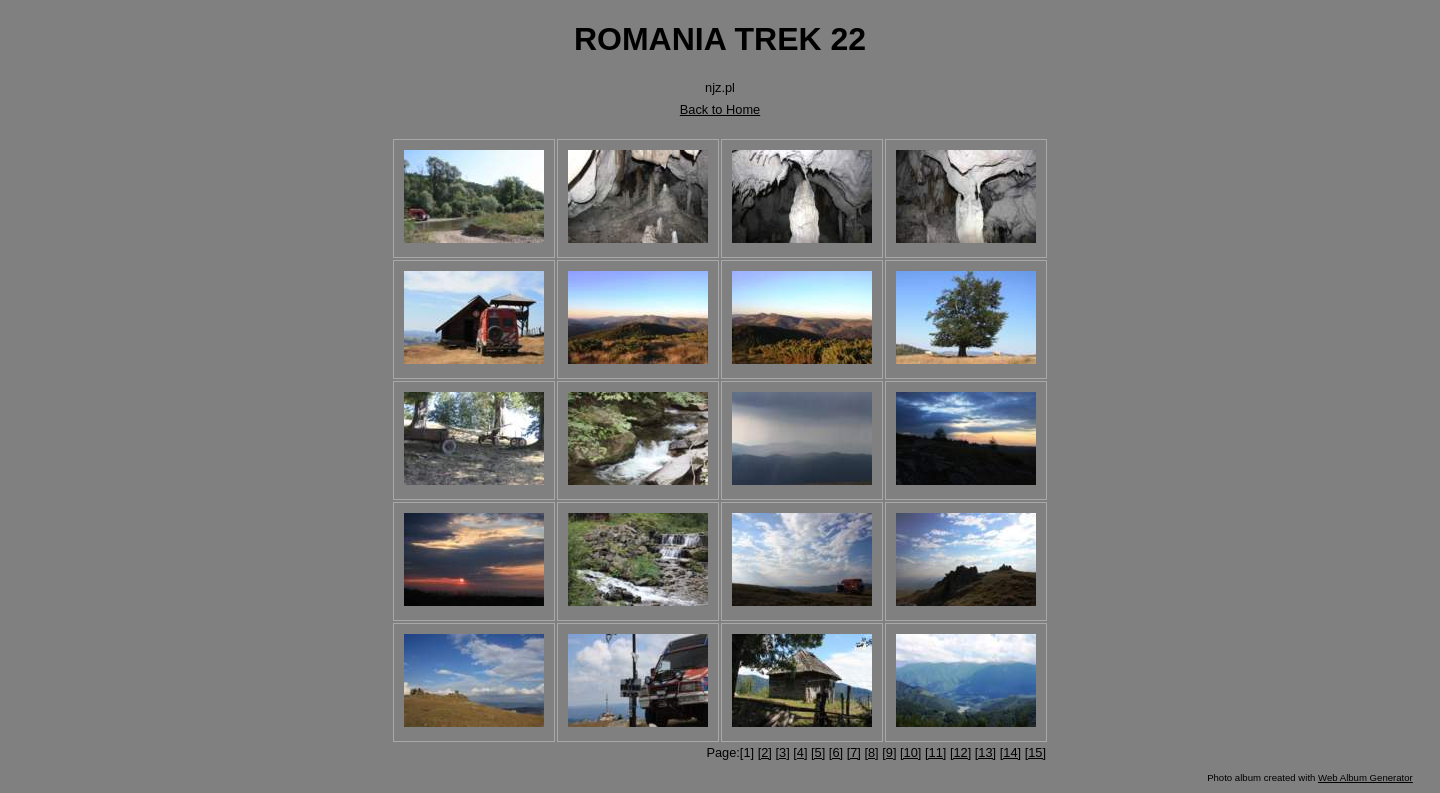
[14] (1010, 752)
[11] (935, 752)
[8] (871, 752)
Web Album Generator (1365, 777)
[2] (765, 752)
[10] (910, 752)
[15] (1035, 752)
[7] (854, 752)
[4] (800, 752)
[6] (836, 752)
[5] (818, 752)
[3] (782, 752)
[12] (960, 752)
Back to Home (720, 109)
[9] (889, 752)
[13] (985, 752)
